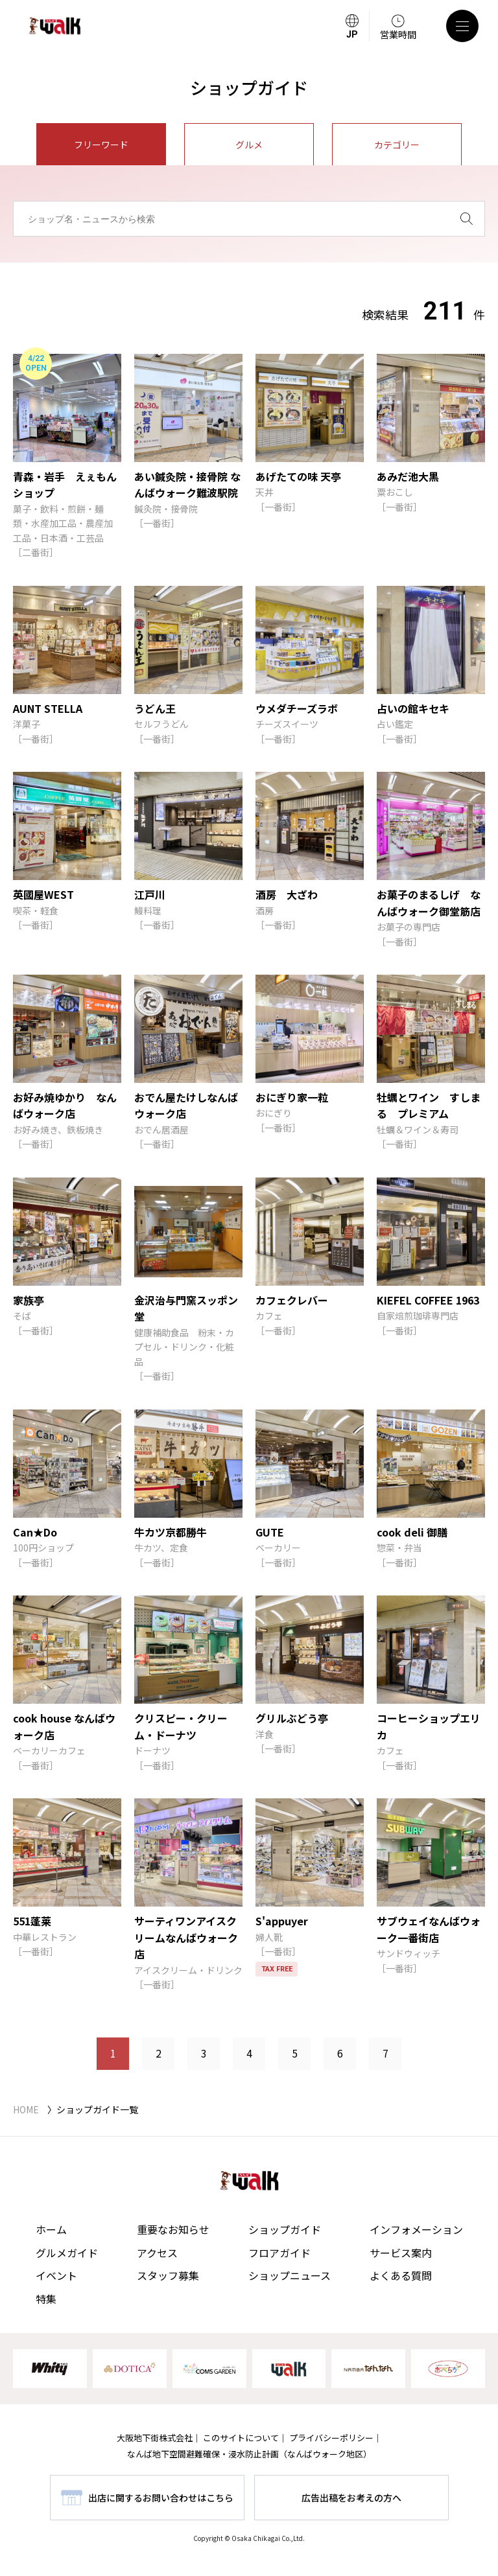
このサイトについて (241, 2437)
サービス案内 (401, 2252)
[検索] (466, 219)
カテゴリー (397, 144)
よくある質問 (401, 2275)
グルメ (249, 144)
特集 (46, 2298)
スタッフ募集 (168, 2275)
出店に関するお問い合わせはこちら (160, 2497)
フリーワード (101, 144)
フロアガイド (279, 2252)
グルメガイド (67, 2252)
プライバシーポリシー (331, 2437)
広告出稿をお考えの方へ (351, 2497)
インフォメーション (416, 2229)
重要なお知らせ (173, 2229)
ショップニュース (289, 2275)
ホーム (51, 2229)
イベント (56, 2275)
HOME (26, 2109)
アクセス (157, 2252)
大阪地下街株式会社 (155, 2437)
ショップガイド (284, 2229)
